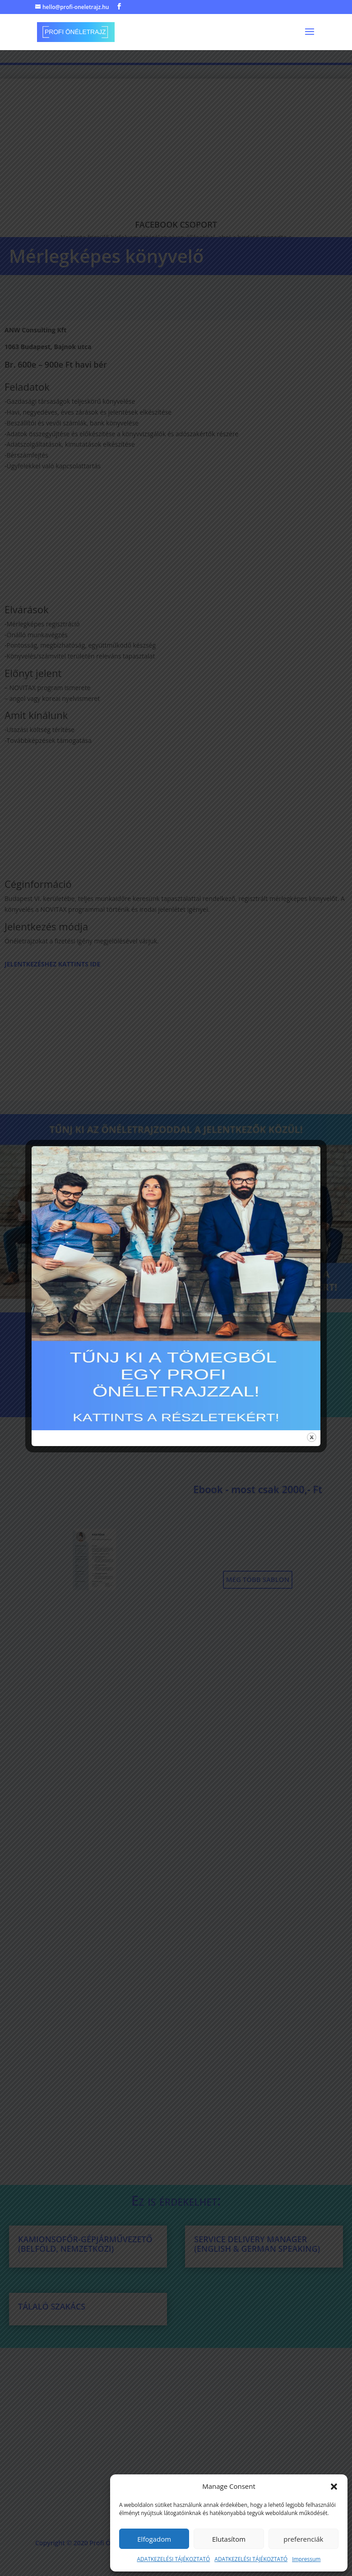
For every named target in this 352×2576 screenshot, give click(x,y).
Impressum (306, 2559)
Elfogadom (154, 2538)
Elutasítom (228, 2538)
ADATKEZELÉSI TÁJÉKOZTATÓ (173, 2559)
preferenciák (303, 2538)
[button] (333, 2486)
